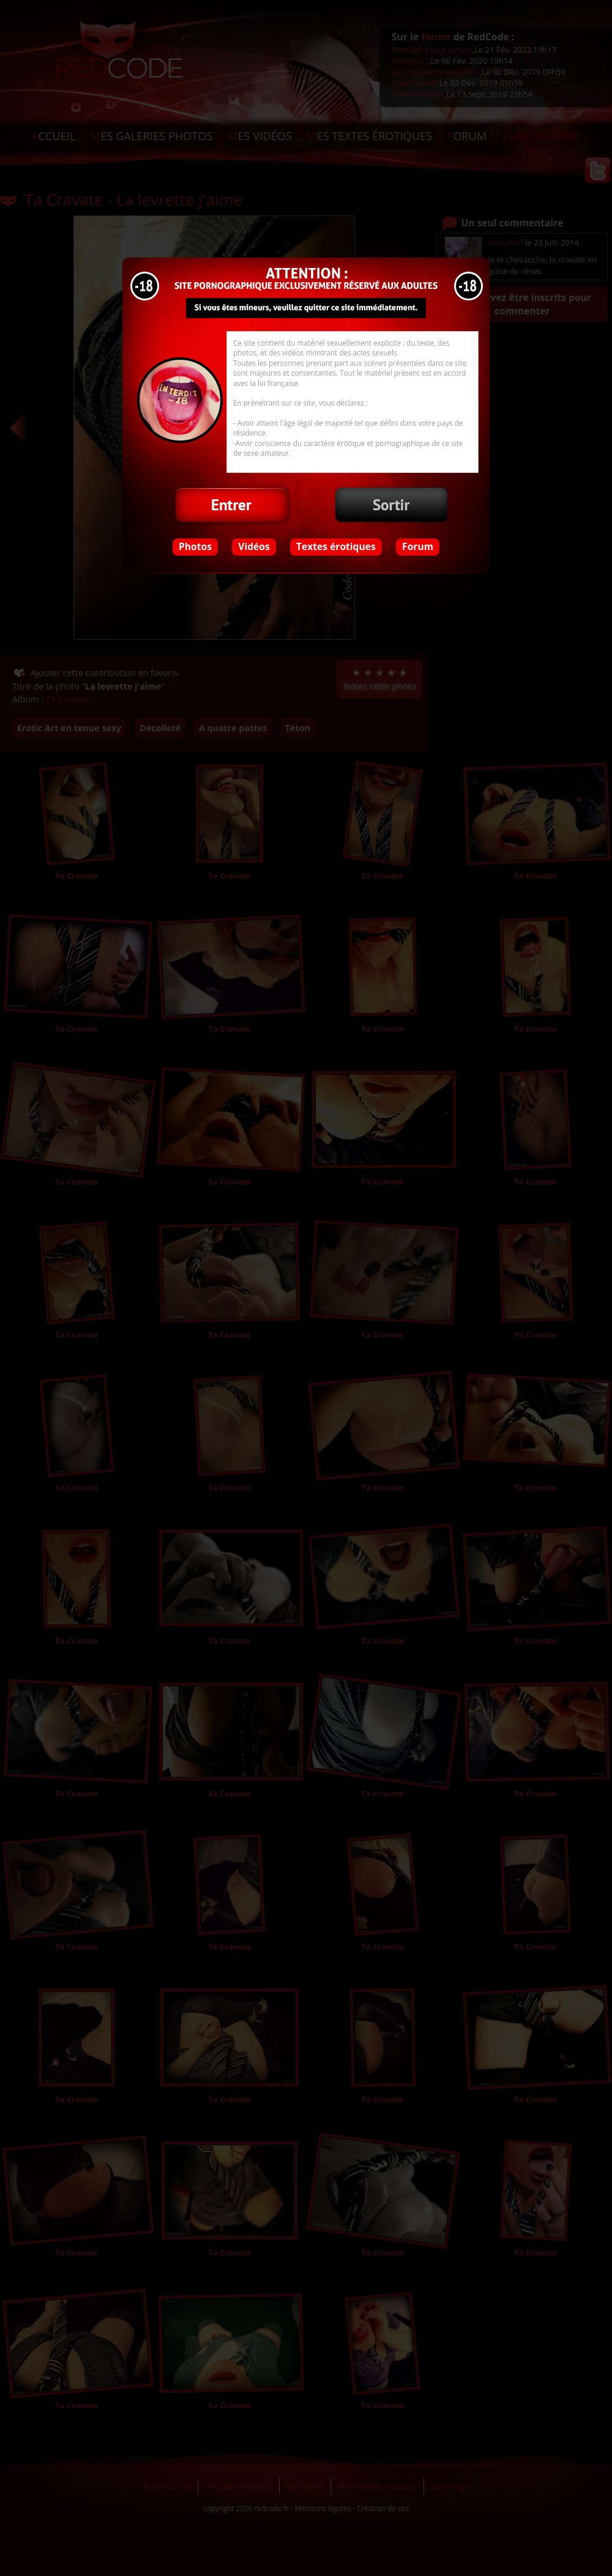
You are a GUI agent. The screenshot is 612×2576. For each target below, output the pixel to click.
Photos (195, 546)
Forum (417, 546)
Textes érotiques (336, 546)
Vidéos (253, 546)
